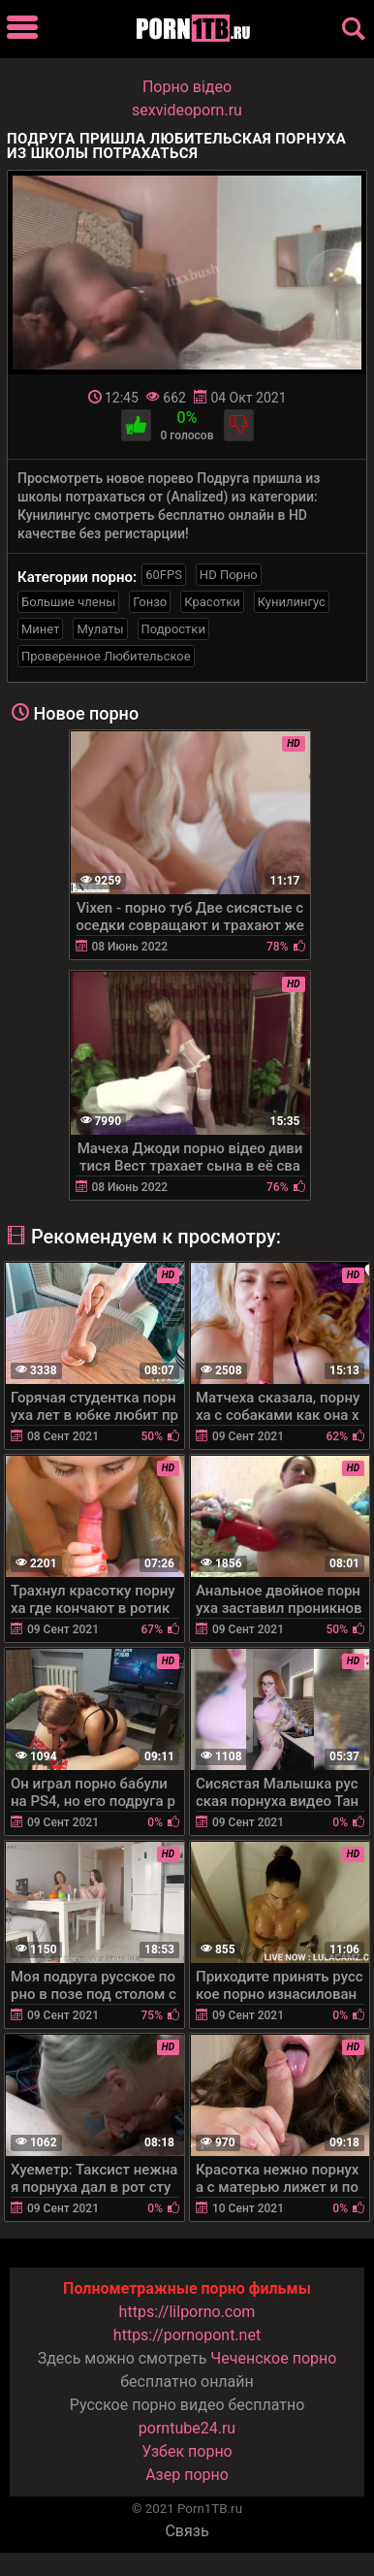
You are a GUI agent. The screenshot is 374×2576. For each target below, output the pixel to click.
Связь (186, 2531)
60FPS (163, 574)
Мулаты (100, 629)
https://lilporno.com (187, 2311)
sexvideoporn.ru (187, 110)
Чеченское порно (273, 2358)
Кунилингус (292, 602)
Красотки (211, 602)
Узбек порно (187, 2451)
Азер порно (187, 2474)
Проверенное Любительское (106, 656)
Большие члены (68, 602)
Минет (40, 629)
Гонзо (150, 602)
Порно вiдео (187, 87)
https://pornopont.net (187, 2335)
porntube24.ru (187, 2428)
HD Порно (229, 574)
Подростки (173, 629)
